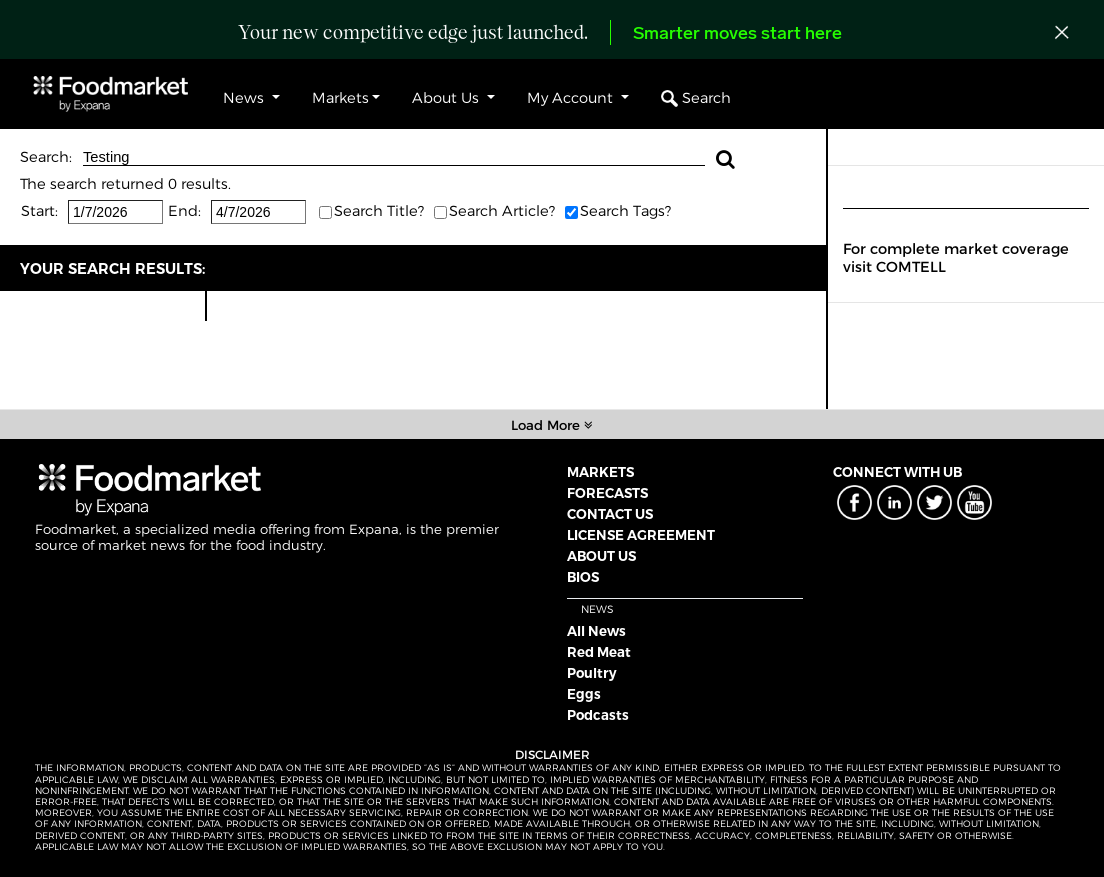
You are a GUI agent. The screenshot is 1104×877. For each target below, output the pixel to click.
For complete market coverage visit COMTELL (956, 258)
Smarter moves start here (737, 34)
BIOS (583, 577)
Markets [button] (340, 98)
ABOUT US (601, 556)
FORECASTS (607, 493)
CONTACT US (610, 514)
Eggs (584, 694)
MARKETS (600, 472)
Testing (394, 157)
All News (596, 631)
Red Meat (599, 652)
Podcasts (598, 715)
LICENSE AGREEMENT (641, 535)
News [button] (245, 98)
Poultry (592, 673)
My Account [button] (572, 98)
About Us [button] (447, 98)
